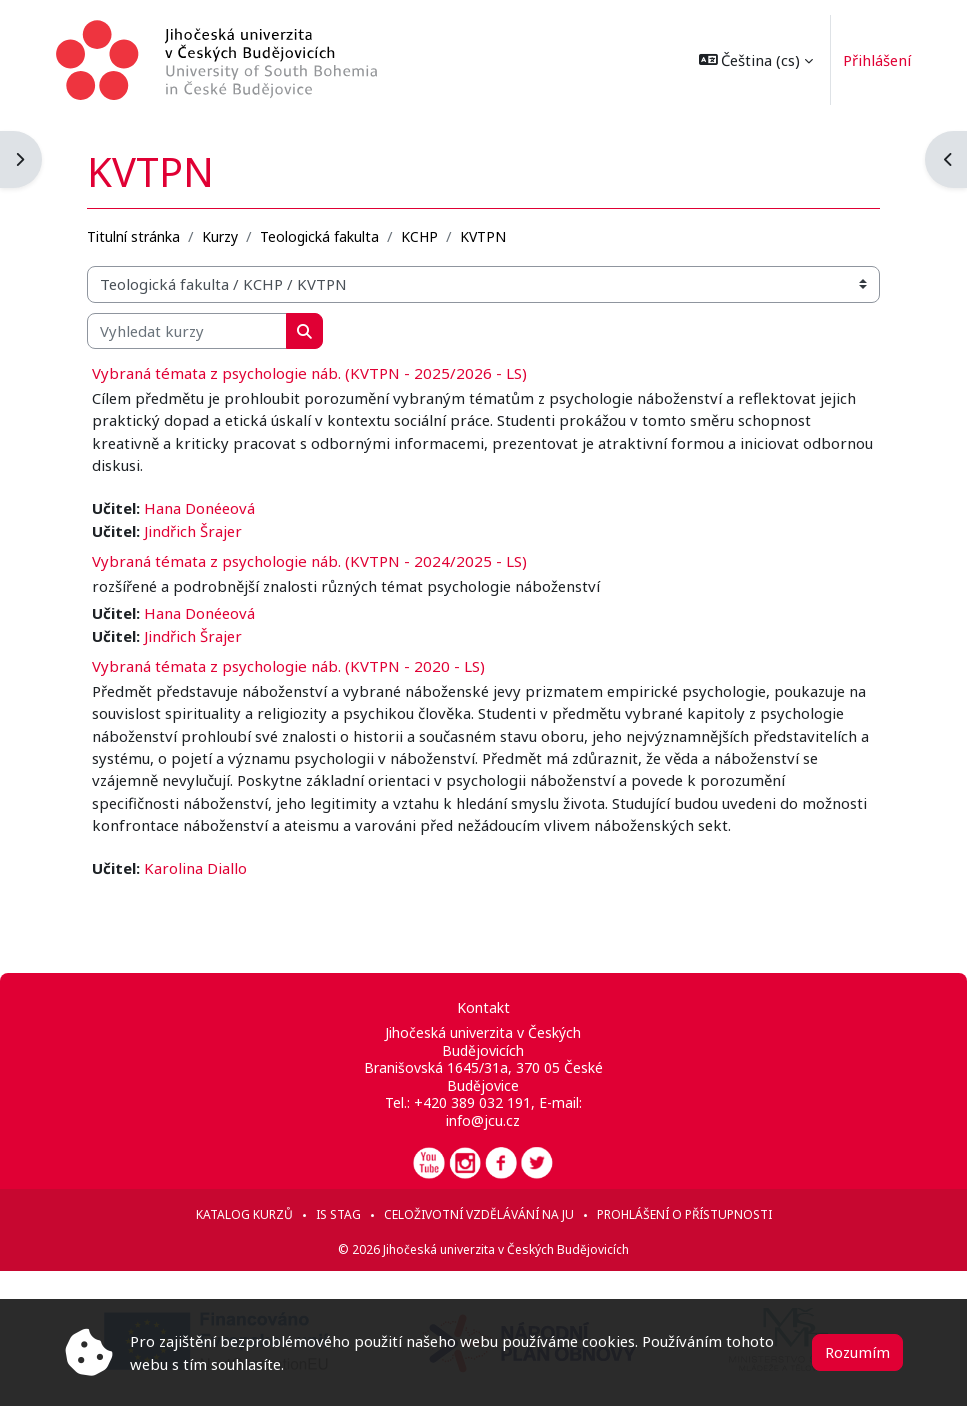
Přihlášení (869, 60)
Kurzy (220, 236)
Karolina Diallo (195, 868)
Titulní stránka (133, 236)
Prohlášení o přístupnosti (684, 1214)
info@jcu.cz (483, 1120)
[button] (747, 60)
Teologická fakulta (319, 236)
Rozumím (857, 1352)
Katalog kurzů (244, 1214)
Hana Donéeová (199, 508)
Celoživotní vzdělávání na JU (479, 1214)
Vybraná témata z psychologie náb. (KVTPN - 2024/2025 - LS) (309, 561)
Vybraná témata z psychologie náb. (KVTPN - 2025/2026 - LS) (309, 373)
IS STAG (338, 1214)
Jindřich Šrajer (193, 531)
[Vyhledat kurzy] (187, 331)
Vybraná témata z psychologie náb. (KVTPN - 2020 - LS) (288, 666)
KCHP (419, 236)
